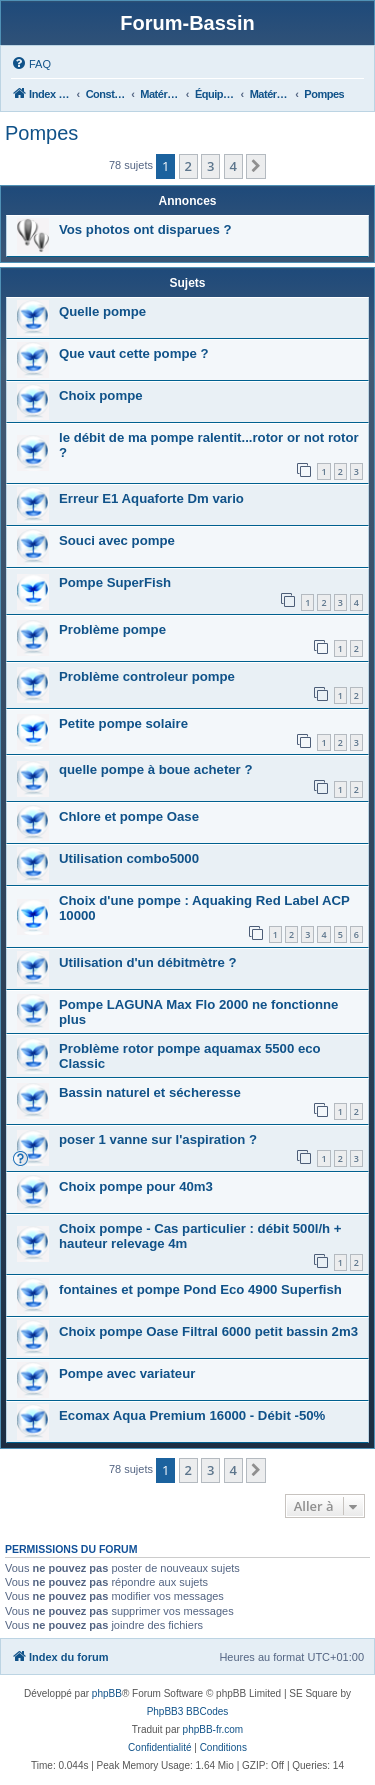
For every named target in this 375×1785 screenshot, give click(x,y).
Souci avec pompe (117, 540)
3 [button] (210, 166)
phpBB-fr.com (213, 1729)
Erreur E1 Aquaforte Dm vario (151, 498)
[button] (256, 166)
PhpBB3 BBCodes (188, 1711)
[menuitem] (31, 64)
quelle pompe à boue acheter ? (155, 769)
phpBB (107, 1693)
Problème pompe (112, 629)
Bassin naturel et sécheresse (150, 1092)
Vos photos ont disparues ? (145, 229)
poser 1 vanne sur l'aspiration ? (158, 1139)
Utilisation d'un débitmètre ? (148, 962)
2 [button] (188, 166)
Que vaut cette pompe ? (134, 353)
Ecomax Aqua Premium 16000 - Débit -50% (192, 1415)
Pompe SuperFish (115, 582)
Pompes (41, 133)
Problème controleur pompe (147, 676)
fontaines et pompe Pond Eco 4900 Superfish (200, 1289)
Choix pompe (101, 395)
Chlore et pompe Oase (129, 816)
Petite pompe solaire (123, 723)
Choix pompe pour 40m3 (136, 1186)
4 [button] (233, 166)
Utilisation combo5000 (129, 858)
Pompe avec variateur (127, 1373)
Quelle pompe (102, 311)
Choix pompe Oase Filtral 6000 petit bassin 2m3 (208, 1331)
